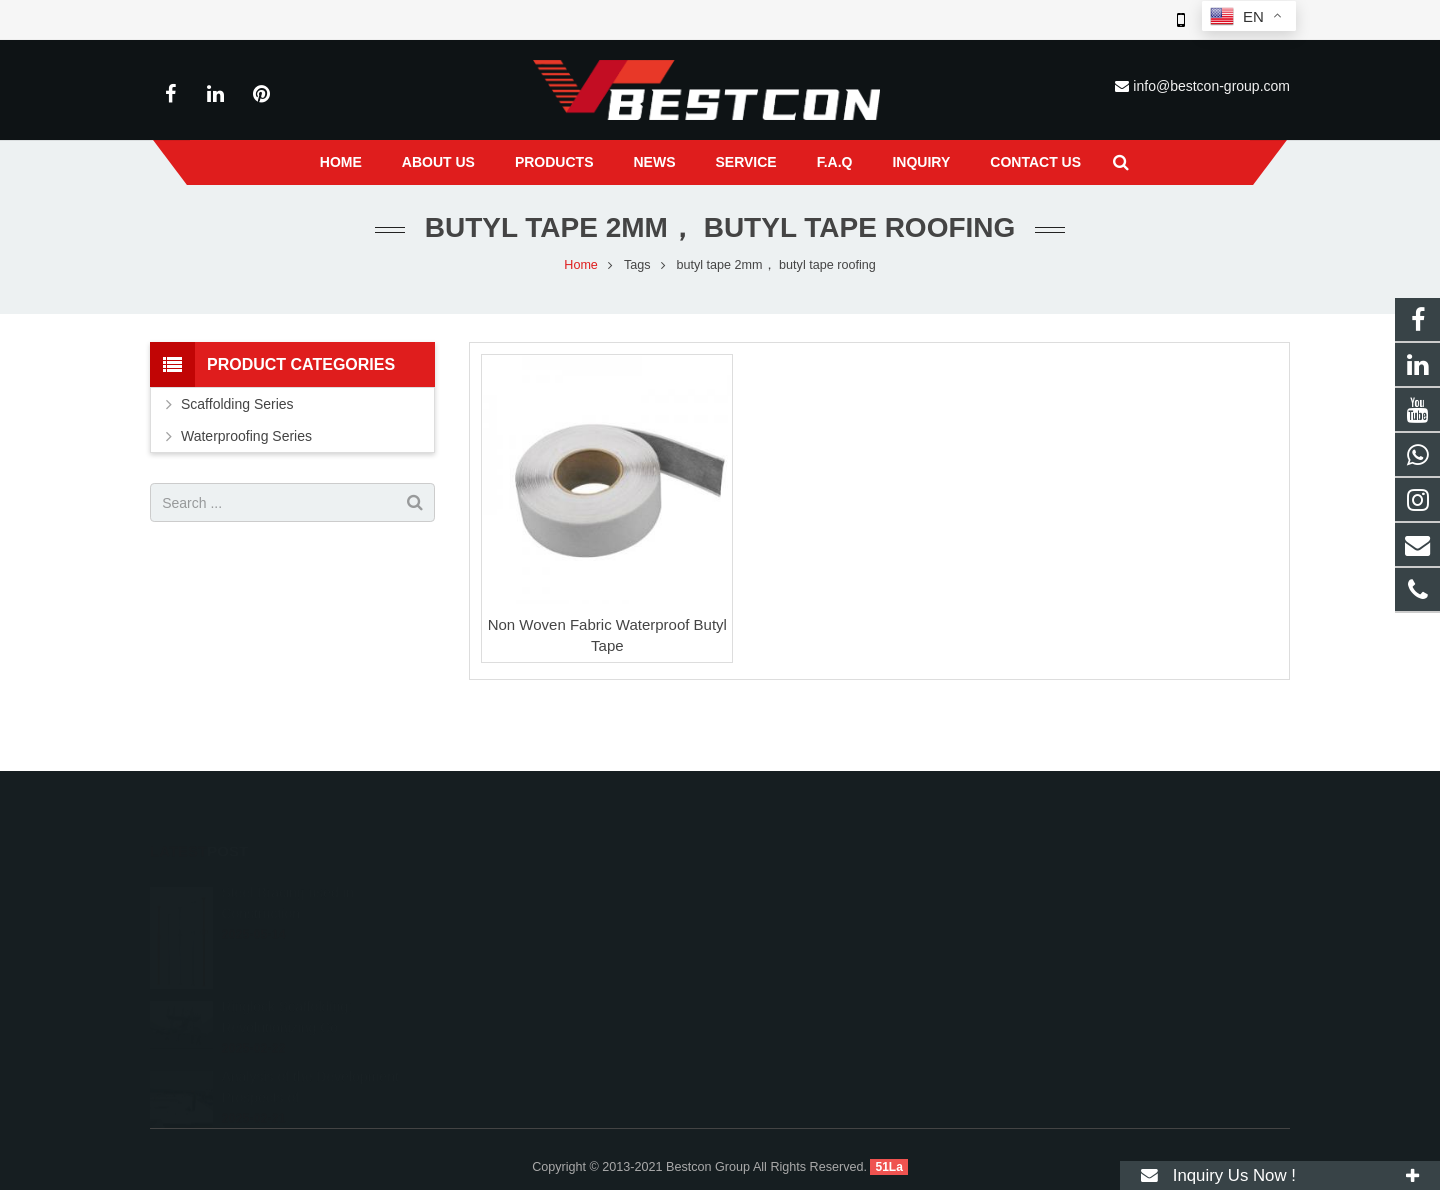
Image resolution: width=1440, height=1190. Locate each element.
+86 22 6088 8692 (806, 919)
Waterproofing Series (246, 436)
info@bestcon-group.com (1211, 86)
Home (581, 265)
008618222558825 (808, 890)
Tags (637, 265)
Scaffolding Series (237, 404)
